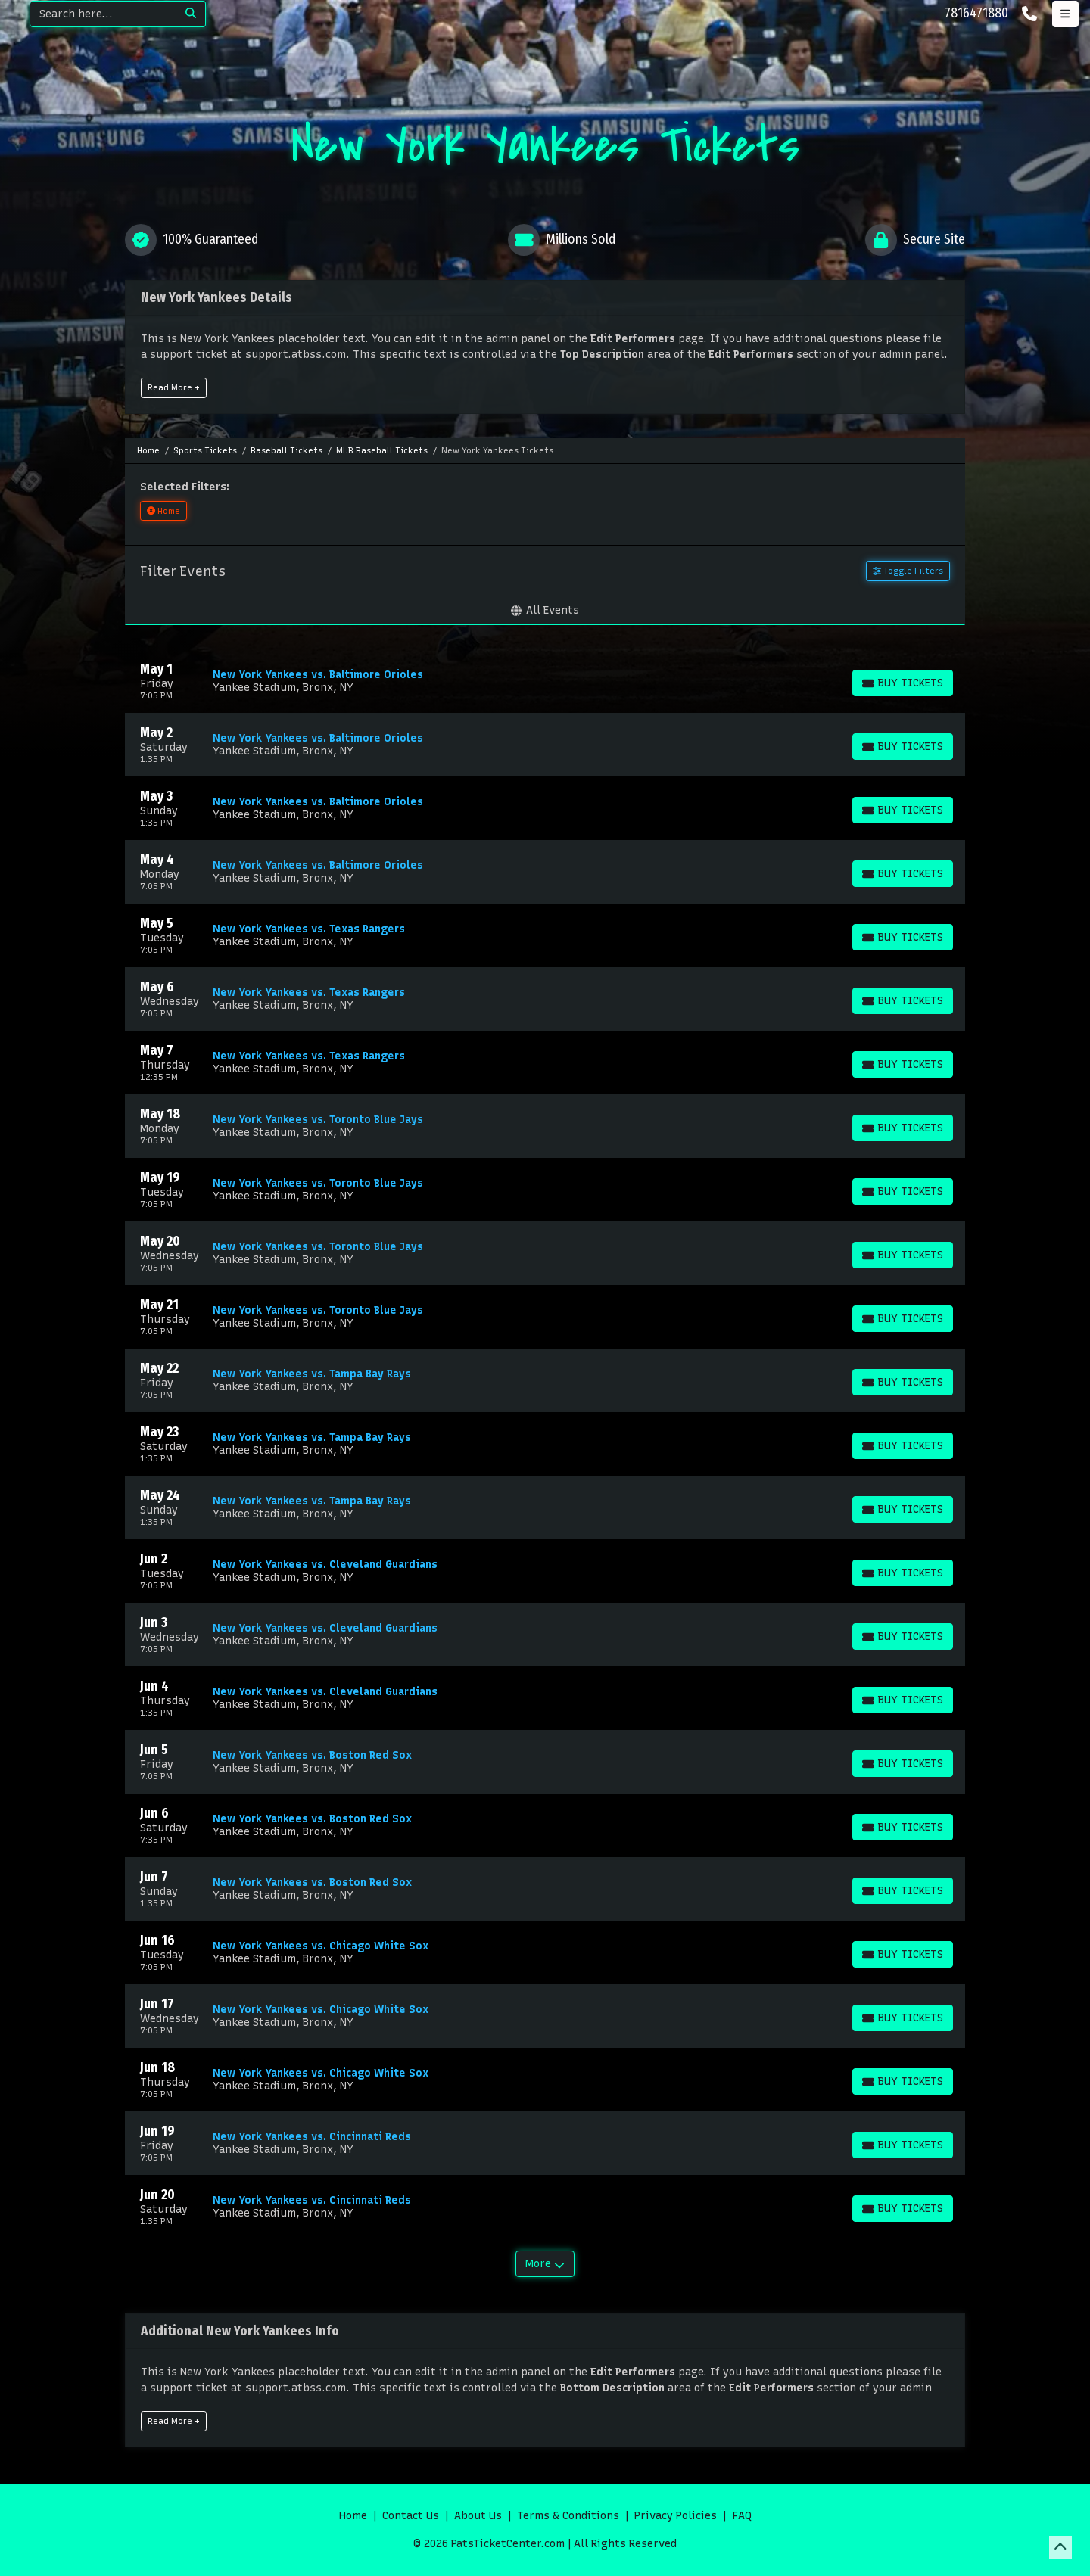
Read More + (174, 387)
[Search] (103, 14)
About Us (478, 2515)
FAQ (742, 2515)
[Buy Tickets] (902, 683)
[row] (545, 681)
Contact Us (410, 2515)
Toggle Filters (908, 570)
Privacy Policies (675, 2515)
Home (353, 2515)
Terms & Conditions (568, 2515)
